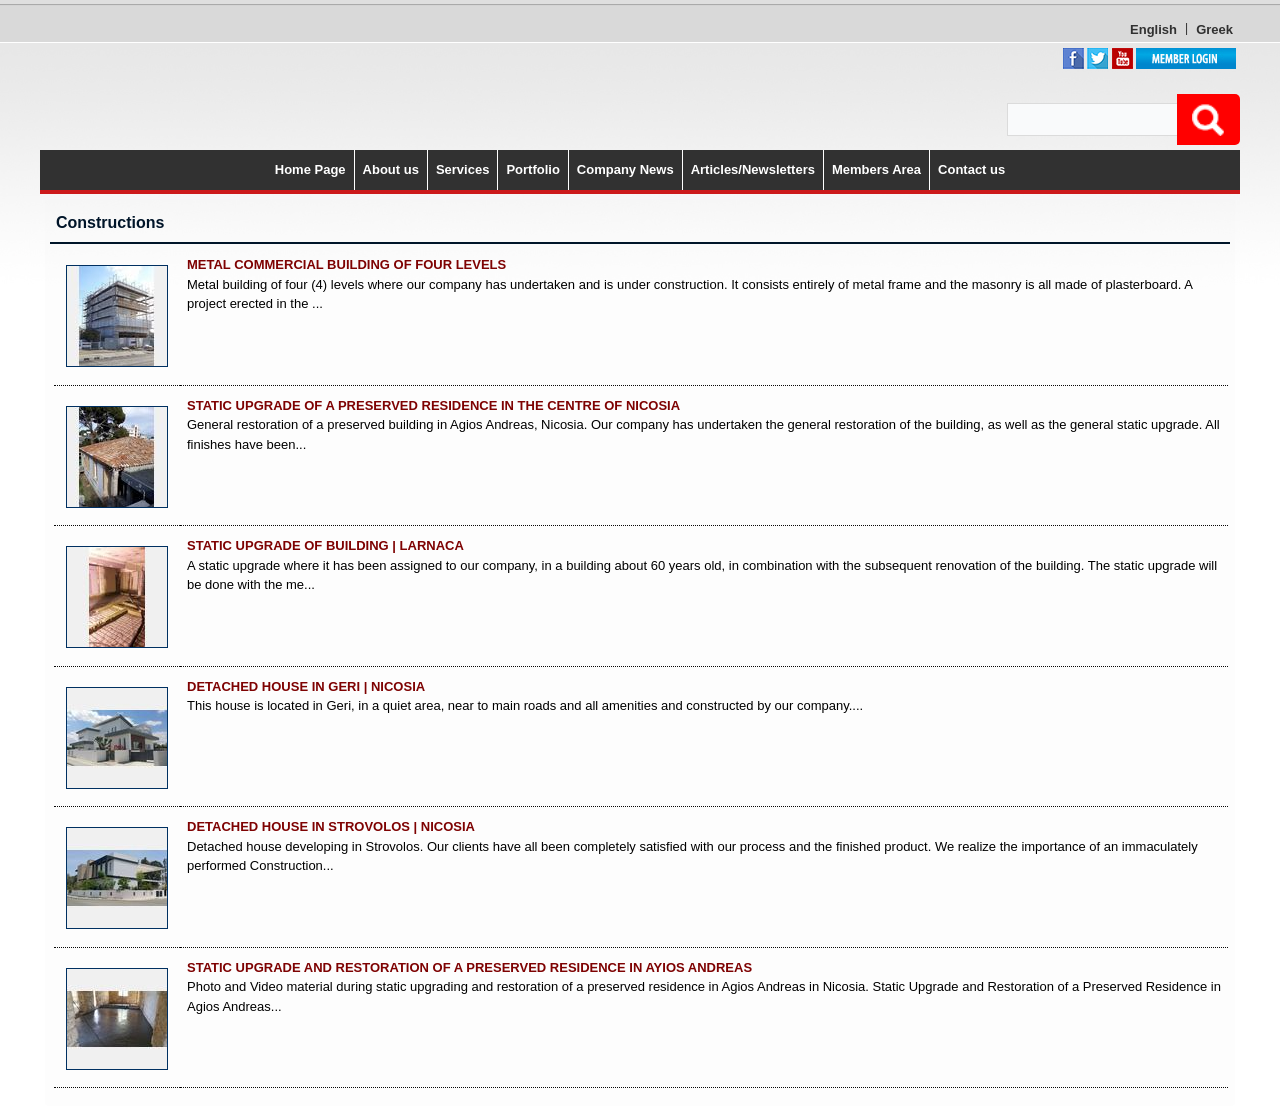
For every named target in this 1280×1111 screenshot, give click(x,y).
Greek (1214, 29)
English (1153, 29)
